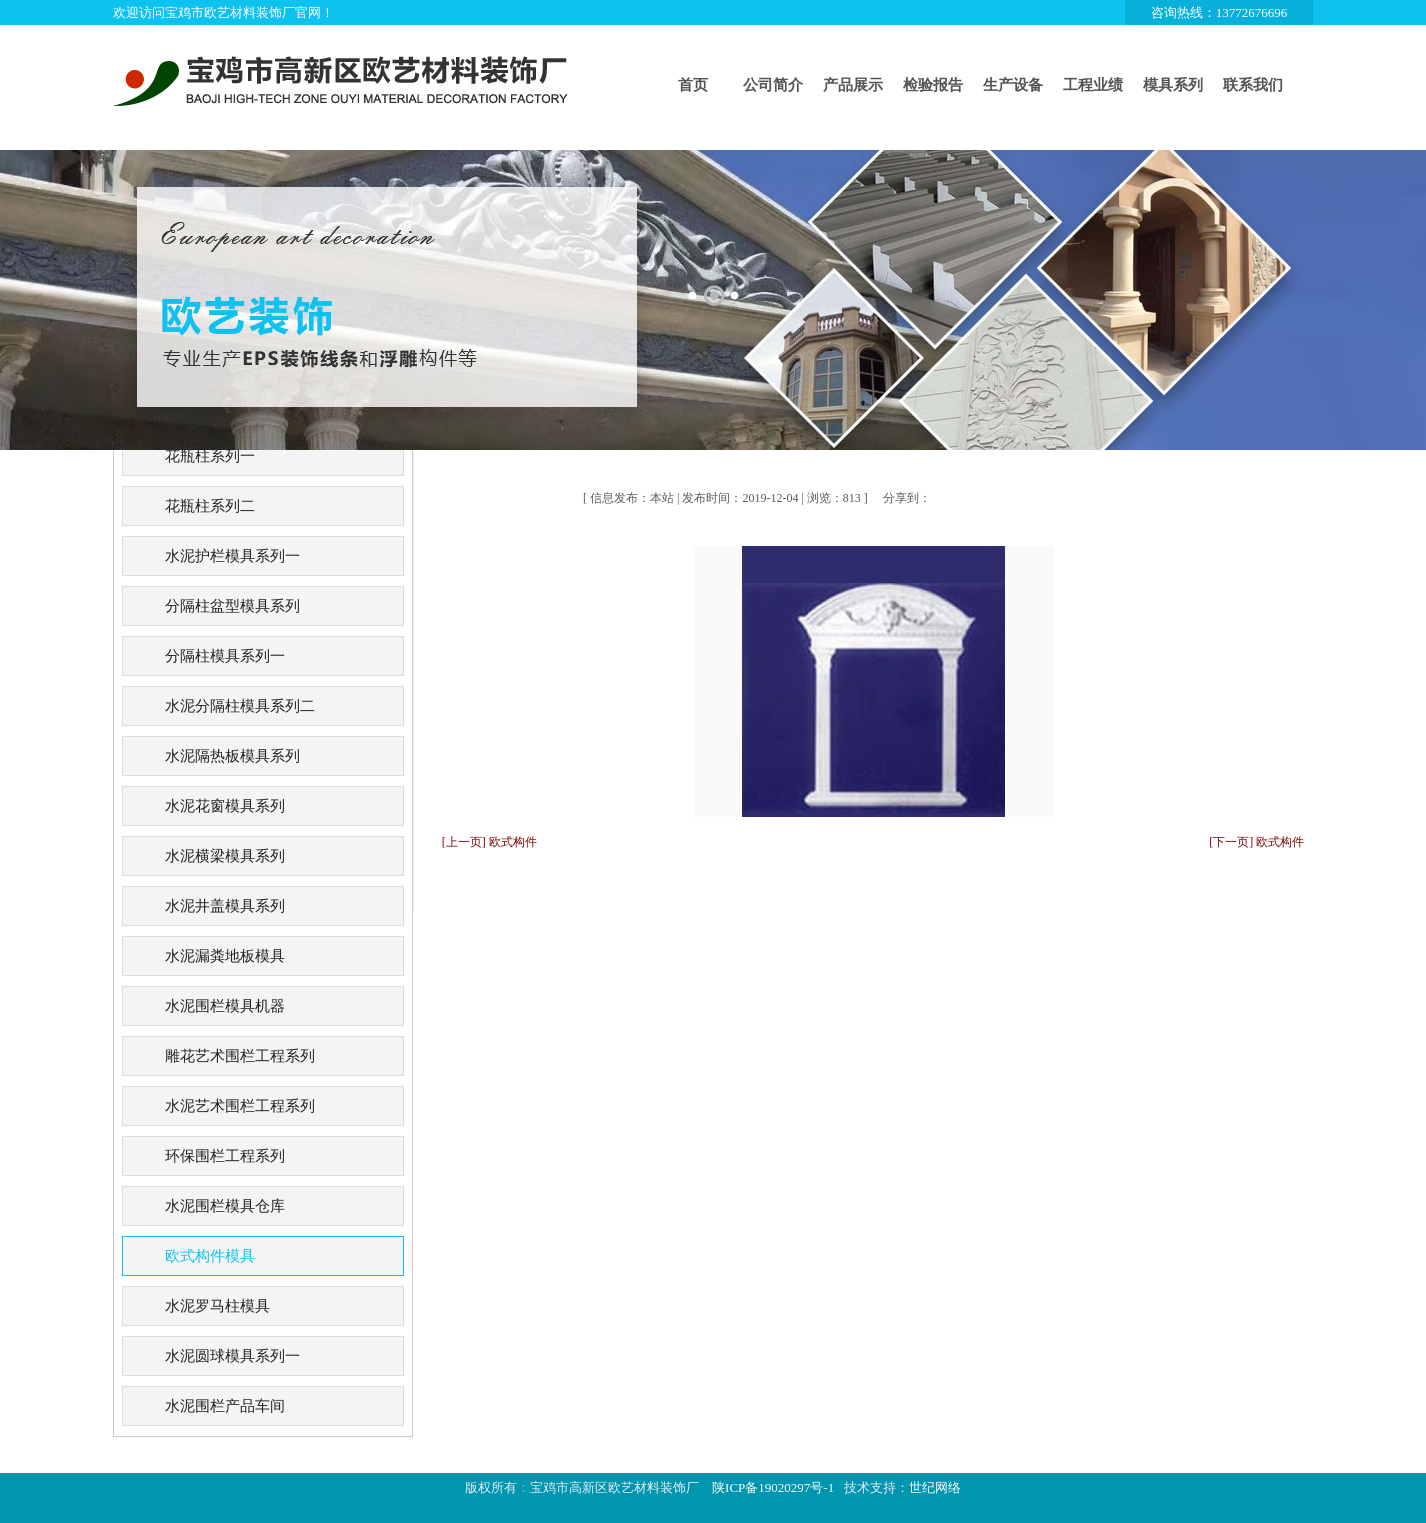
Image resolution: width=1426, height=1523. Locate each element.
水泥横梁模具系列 (225, 856)
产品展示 (853, 85)
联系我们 (1253, 85)
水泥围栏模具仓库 (225, 1206)
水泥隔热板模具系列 (232, 756)
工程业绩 (1093, 85)
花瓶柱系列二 (210, 506)
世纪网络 (935, 1487)
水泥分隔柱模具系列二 (240, 706)
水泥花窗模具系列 (225, 806)
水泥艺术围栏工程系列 (240, 1106)
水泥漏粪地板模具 (225, 956)
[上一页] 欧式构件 (489, 842)
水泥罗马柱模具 (217, 1306)
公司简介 (773, 85)
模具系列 (1173, 85)
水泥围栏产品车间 (225, 1406)
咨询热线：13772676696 (1219, 12)
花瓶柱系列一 (210, 456)
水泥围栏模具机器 (225, 1006)
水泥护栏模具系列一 (232, 556)
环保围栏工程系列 (225, 1156)
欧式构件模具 (210, 1256)
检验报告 (933, 85)
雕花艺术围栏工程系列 (240, 1056)
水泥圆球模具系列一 (232, 1356)
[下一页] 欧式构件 (1256, 842)
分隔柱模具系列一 (225, 656)
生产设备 (1013, 85)
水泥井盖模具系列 (225, 906)
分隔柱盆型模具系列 (232, 606)
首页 (693, 85)
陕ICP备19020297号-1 (773, 1487)
